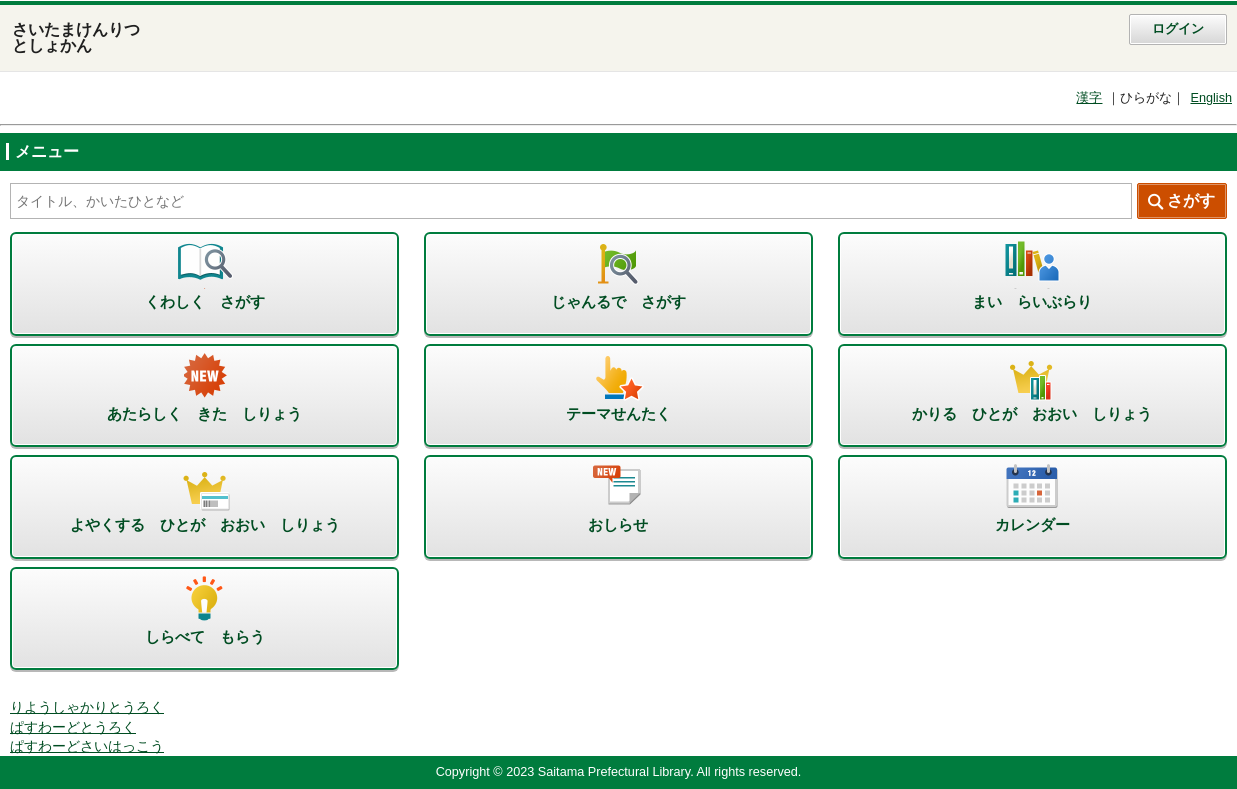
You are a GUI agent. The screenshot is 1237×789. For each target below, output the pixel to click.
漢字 (1089, 98)
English (1211, 98)
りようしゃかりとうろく (87, 707)
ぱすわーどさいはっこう (87, 746)
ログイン (1178, 29)
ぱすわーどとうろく (73, 727)
